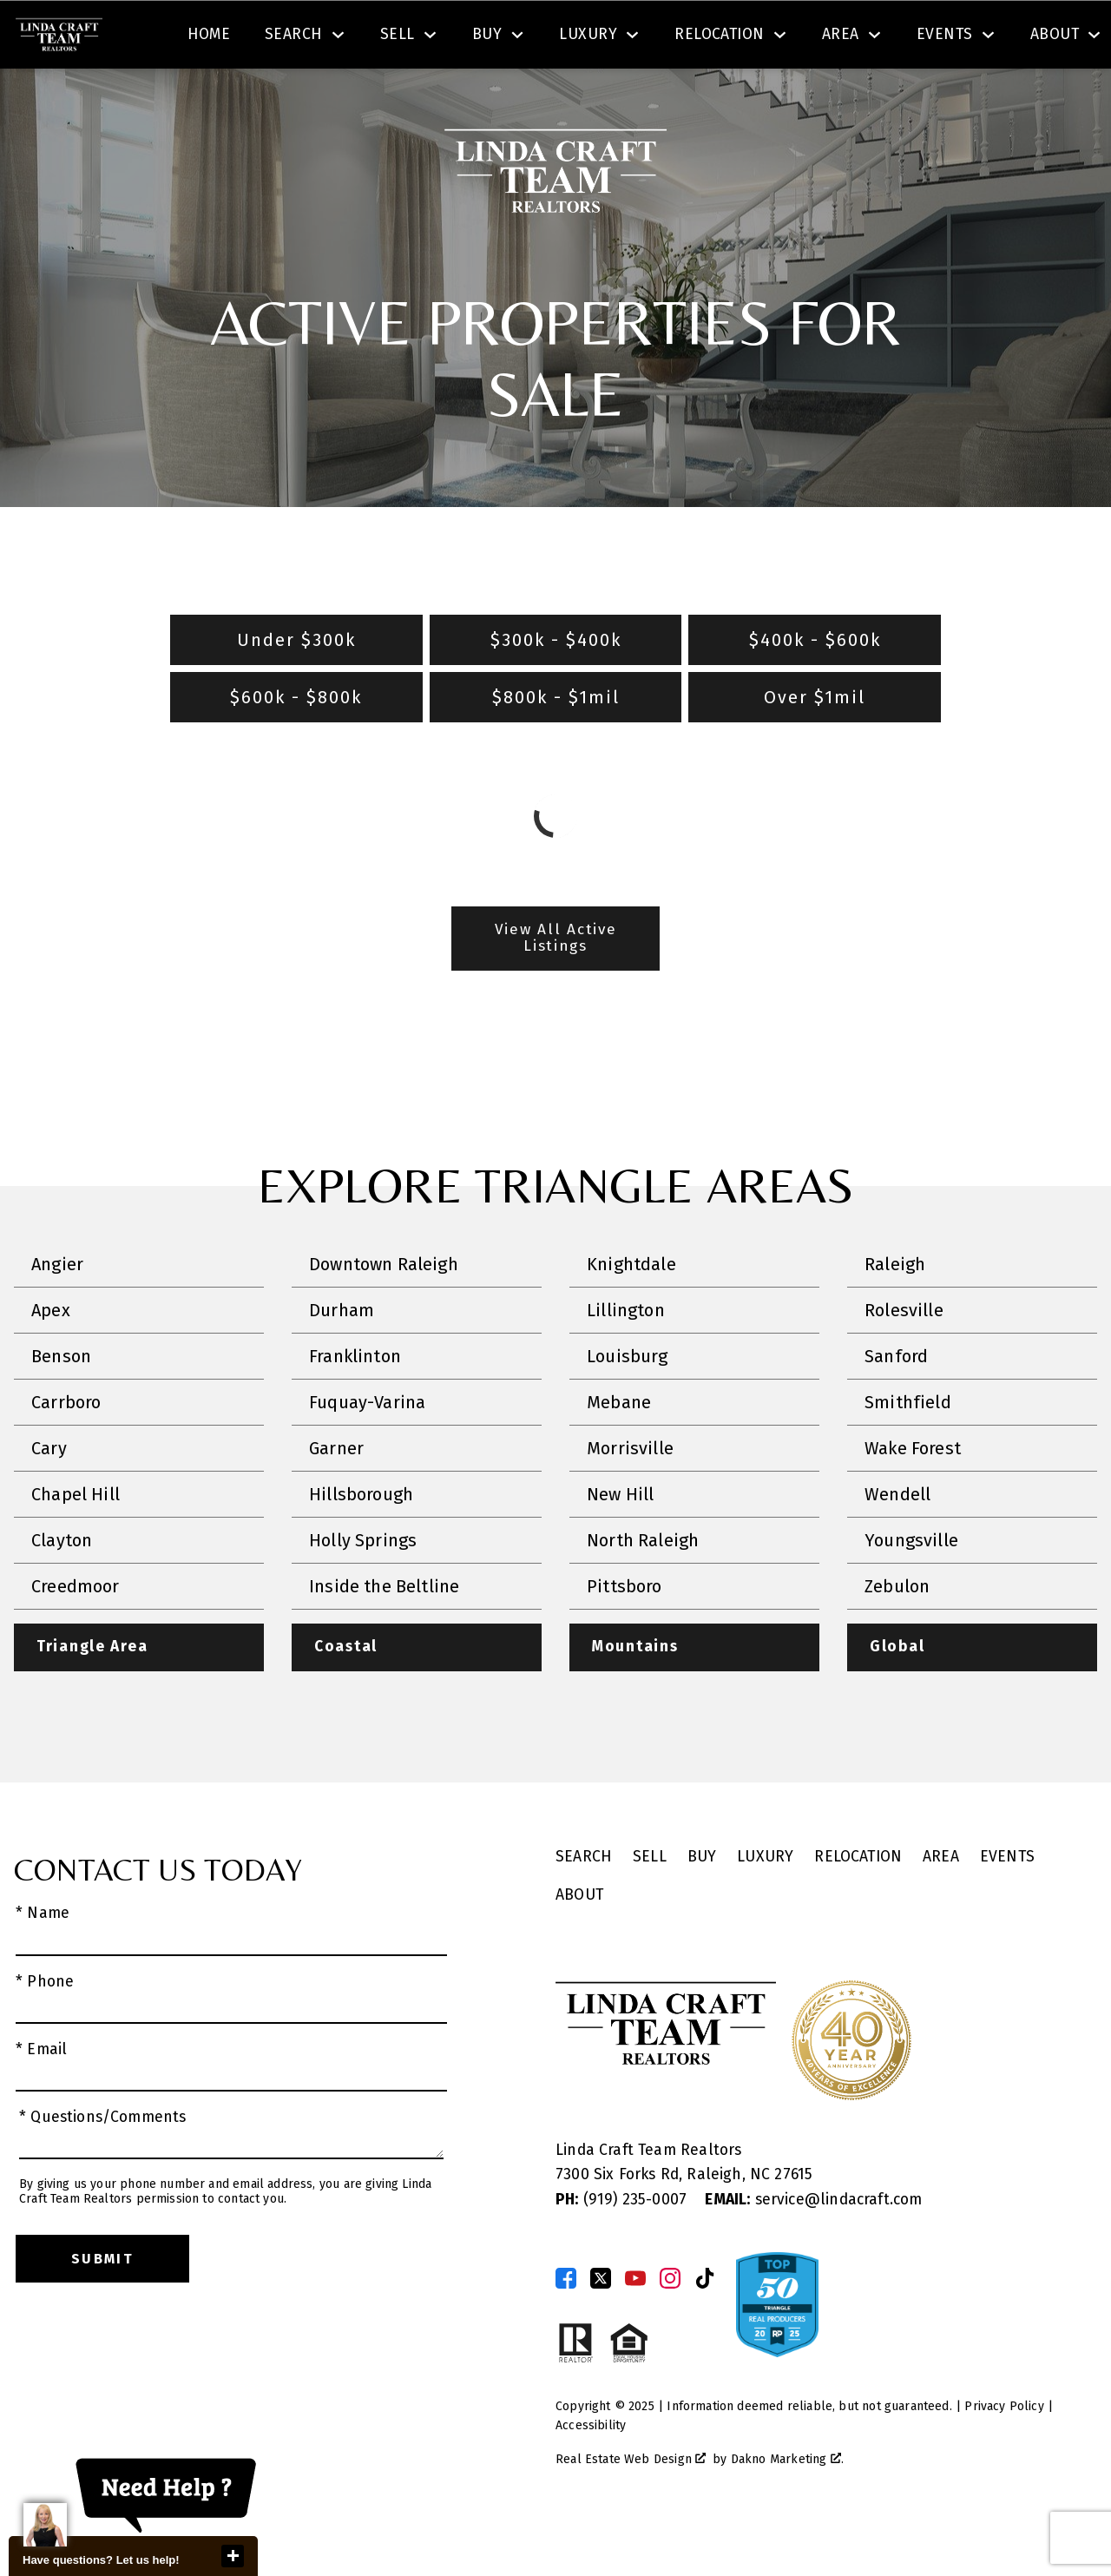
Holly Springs (363, 1590)
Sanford (896, 1406)
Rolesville (903, 1360)
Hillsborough (361, 1544)
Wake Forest (912, 1498)
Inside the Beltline (384, 1636)
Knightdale (631, 1314)
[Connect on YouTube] (635, 2328)
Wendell (897, 1544)
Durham (341, 1360)
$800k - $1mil (556, 747)
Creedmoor (75, 1636)
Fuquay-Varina (367, 1452)
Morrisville (630, 1498)
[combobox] (359, 38)
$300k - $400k (555, 690)
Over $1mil (814, 747)
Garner (336, 1498)
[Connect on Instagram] (670, 2328)
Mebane (619, 1452)
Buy (702, 1908)
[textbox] (369, 38)
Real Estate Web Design (631, 2509)
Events (1007, 1908)
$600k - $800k (296, 747)
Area (941, 1908)
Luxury (765, 1908)
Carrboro (66, 1452)
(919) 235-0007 (623, 2250)
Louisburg (627, 1406)
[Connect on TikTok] (704, 2328)
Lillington (626, 1360)
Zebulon (897, 1636)
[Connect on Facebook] (566, 2328)
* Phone (45, 2032)
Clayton (61, 1590)
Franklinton (355, 1406)
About (579, 1946)
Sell (650, 1908)
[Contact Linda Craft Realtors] (812, 38)
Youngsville (911, 1590)
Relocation (858, 1908)
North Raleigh (643, 1590)
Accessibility (591, 2476)
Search (648, 38)
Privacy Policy (1003, 2456)
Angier (57, 1314)
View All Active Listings (555, 989)
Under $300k (296, 690)
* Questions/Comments (103, 2168)
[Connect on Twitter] (600, 2328)
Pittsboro (624, 1636)
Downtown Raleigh (383, 1314)
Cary (49, 1498)
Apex (50, 1360)
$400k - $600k (815, 690)
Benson (61, 1406)
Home (209, 98)
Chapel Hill (75, 1544)
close (232, 2556)
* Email (41, 2100)
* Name (42, 1964)
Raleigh (894, 1314)
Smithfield (907, 1452)
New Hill (620, 1544)
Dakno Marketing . (787, 2509)
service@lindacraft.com (813, 2250)
